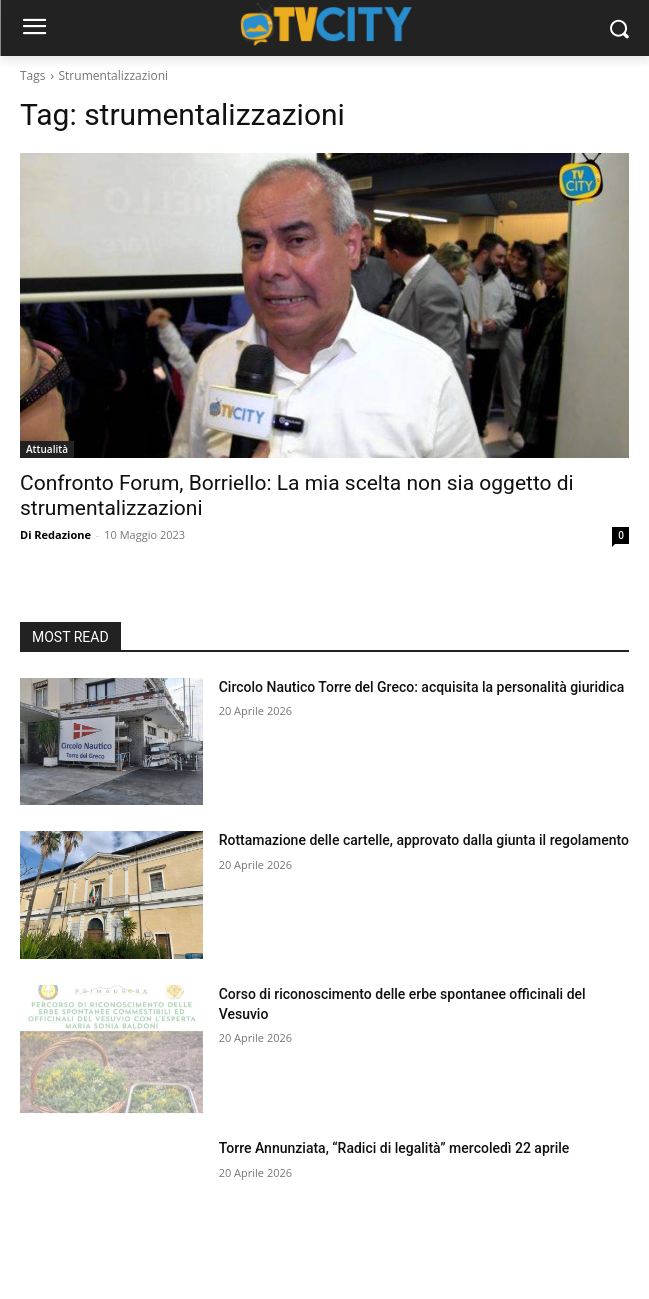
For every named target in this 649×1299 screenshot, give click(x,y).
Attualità (47, 449)
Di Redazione (55, 534)
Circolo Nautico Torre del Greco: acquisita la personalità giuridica (422, 687)
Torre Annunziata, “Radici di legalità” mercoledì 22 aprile (394, 1148)
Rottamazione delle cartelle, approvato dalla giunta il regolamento (424, 840)
